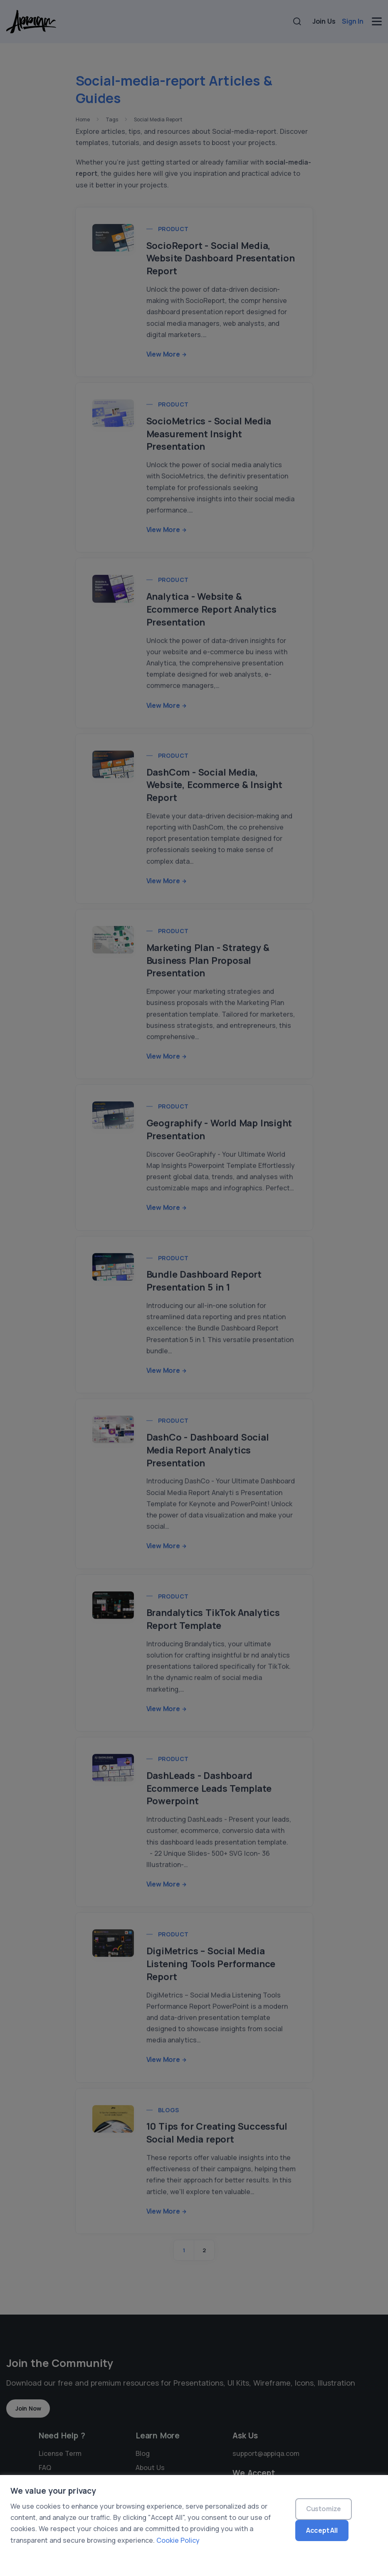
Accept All (322, 2530)
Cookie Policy (178, 2540)
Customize (323, 2508)
